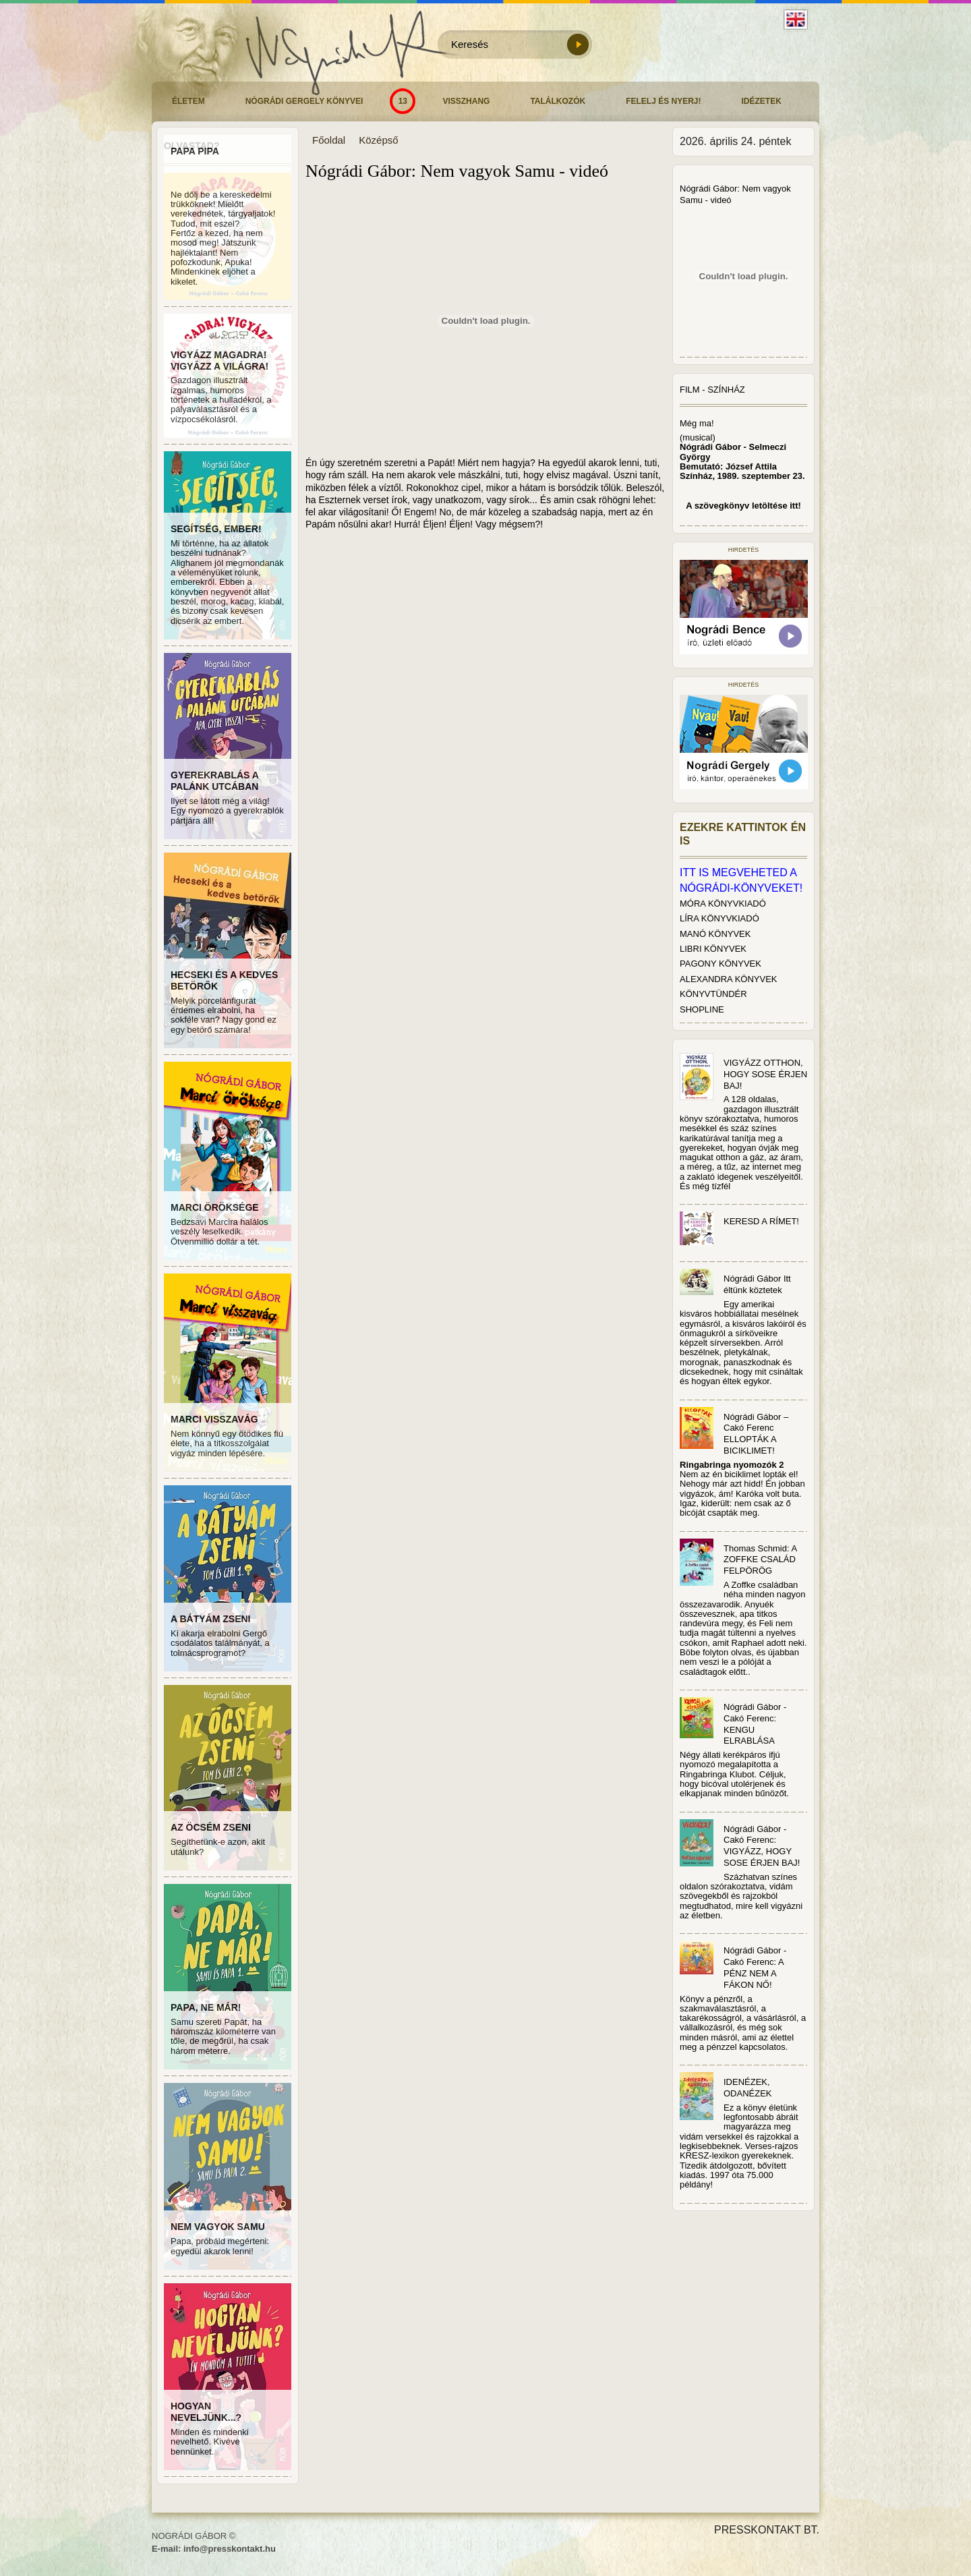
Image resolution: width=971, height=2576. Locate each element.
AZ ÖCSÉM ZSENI (211, 1827)
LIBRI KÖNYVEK (713, 949)
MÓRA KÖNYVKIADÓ (723, 903)
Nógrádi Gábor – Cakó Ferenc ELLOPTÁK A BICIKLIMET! (756, 1434)
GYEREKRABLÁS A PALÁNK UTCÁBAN (214, 781)
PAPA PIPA (195, 151)
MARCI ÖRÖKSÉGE (215, 1207)
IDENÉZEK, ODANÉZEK (748, 2087)
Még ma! (697, 423)
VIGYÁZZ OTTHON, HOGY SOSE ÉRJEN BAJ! (765, 1074)
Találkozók (557, 101)
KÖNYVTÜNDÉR (713, 994)
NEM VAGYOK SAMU (218, 2226)
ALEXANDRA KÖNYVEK (728, 979)
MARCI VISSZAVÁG (214, 1419)
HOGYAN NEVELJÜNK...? (206, 2412)
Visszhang (466, 101)
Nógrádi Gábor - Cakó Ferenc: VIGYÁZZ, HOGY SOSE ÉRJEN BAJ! (762, 1846)
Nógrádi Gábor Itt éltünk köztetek (757, 1284)
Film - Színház (712, 389)
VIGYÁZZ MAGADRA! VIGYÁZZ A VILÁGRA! (219, 360)
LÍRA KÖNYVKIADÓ (719, 918)
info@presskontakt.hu (229, 2549)
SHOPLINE (702, 1009)
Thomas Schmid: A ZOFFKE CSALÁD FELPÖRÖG (760, 1559)
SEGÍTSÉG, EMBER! (216, 528)
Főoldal (328, 140)
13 (403, 101)
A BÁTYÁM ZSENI (210, 1618)
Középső (378, 140)
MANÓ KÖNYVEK (715, 934)
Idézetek (762, 101)
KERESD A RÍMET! (761, 1221)
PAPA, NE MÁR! (206, 2007)
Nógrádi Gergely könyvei (304, 101)
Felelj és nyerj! (663, 101)
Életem (188, 101)
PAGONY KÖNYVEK (720, 963)
